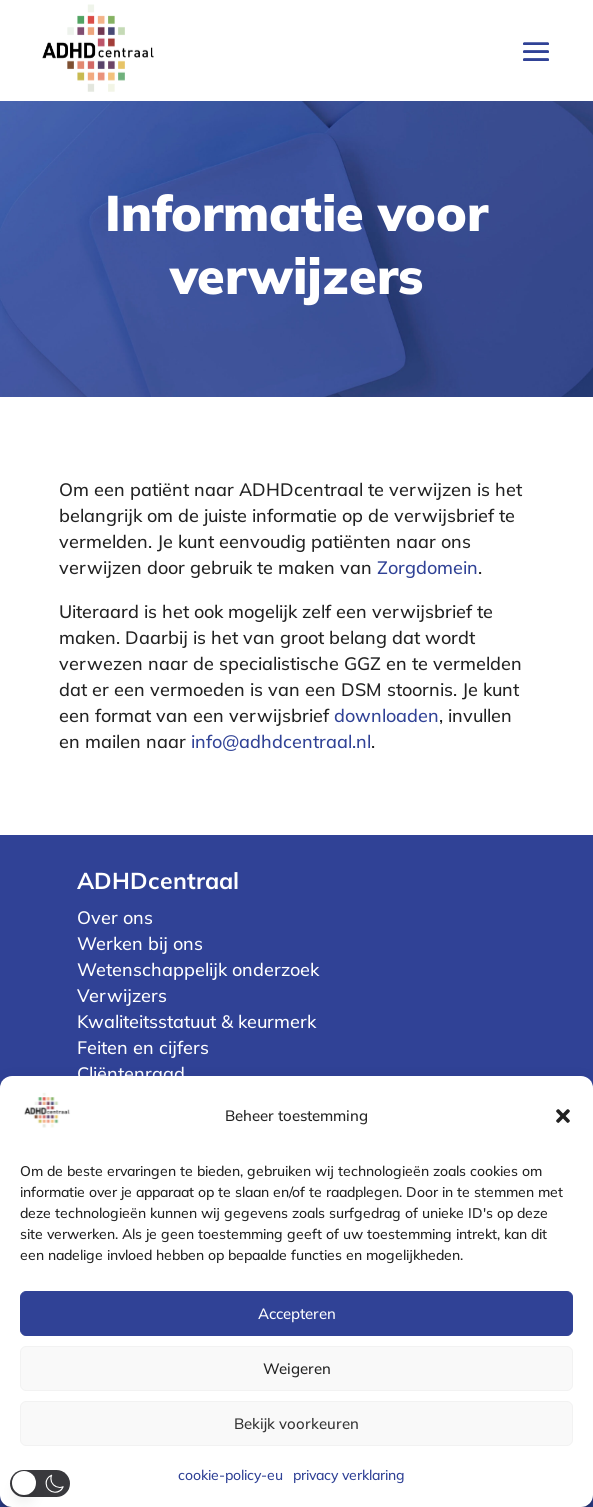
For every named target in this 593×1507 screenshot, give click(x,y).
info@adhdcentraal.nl (281, 741)
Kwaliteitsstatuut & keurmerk (196, 1021)
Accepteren (297, 1313)
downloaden (386, 715)
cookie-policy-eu (230, 1475)
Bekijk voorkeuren (296, 1423)
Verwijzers (122, 995)
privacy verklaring (349, 1475)
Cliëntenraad (131, 1073)
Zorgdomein (427, 567)
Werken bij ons (140, 943)
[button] (563, 1116)
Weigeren (297, 1368)
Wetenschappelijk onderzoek (198, 969)
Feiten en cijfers (143, 1047)
